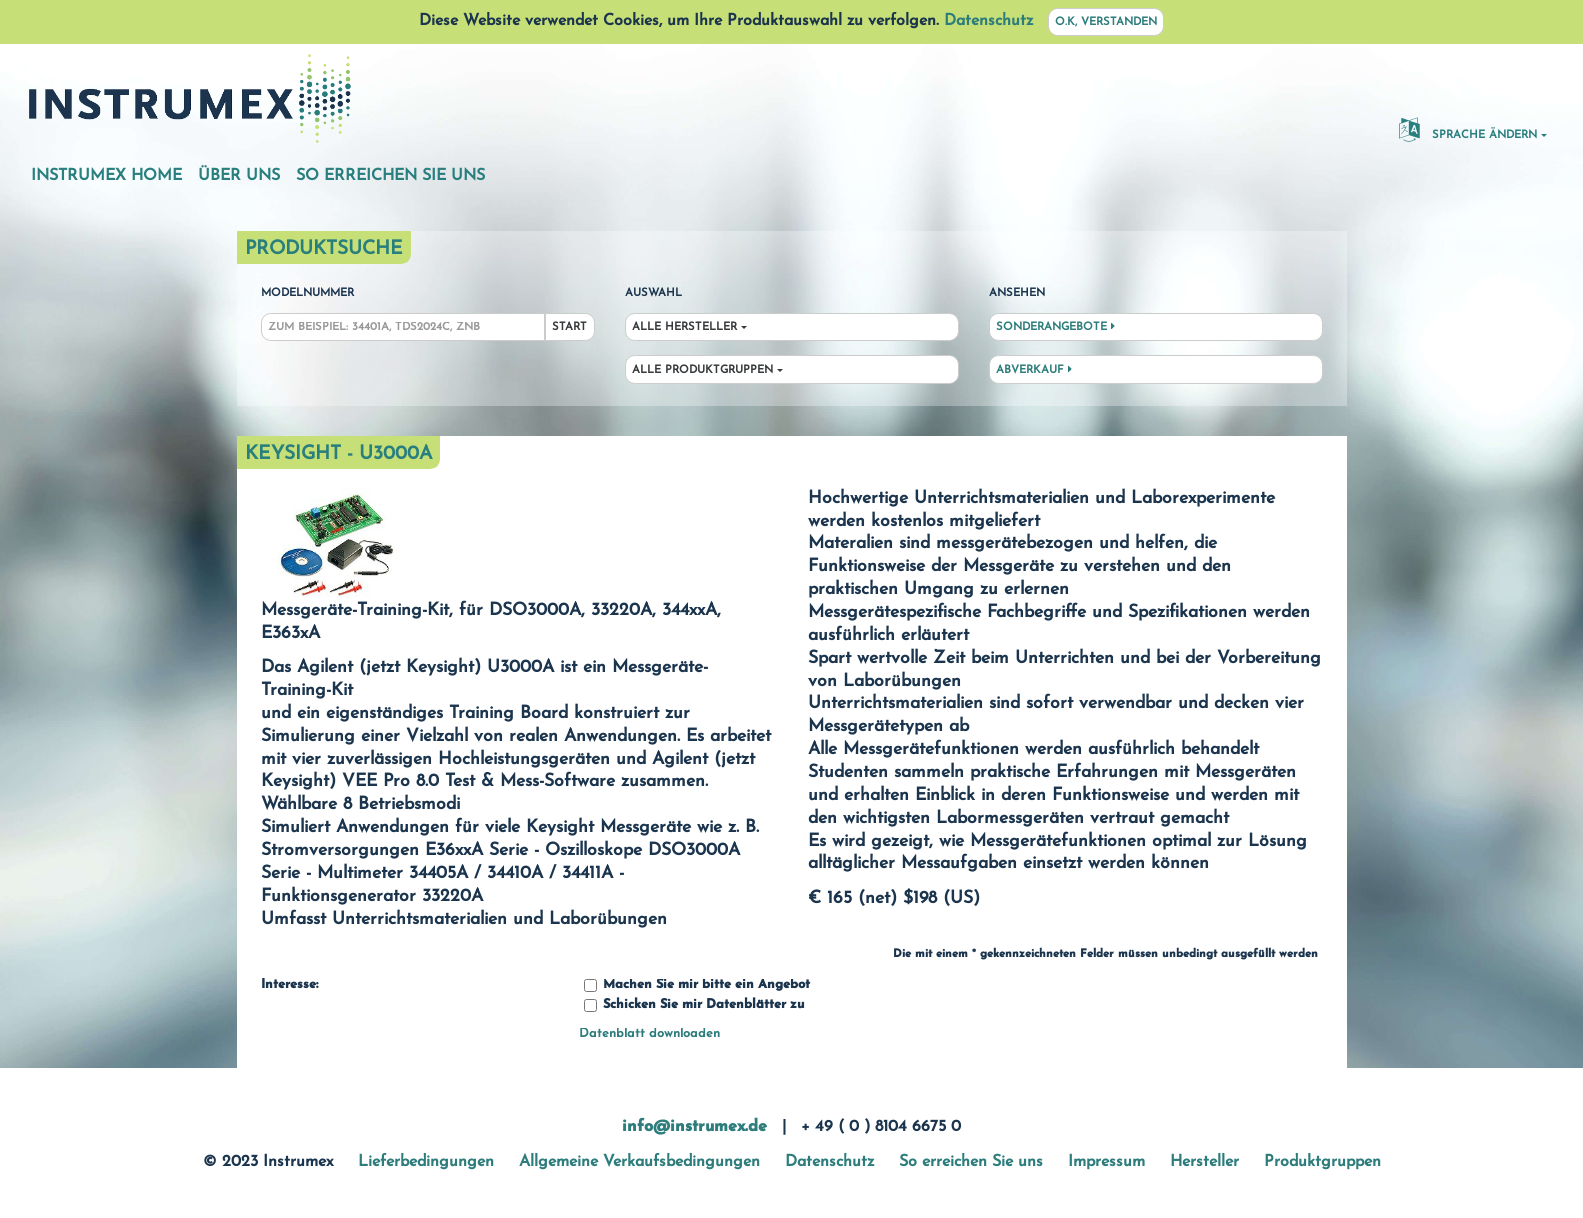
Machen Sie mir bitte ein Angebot (697, 985)
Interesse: (289, 985)
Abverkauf (1034, 370)
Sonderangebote (1055, 327)
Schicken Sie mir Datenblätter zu (694, 1005)
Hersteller (1204, 1162)
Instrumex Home (106, 176)
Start (569, 327)
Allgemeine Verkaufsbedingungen (639, 1162)
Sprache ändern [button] (1468, 129)
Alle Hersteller (684, 327)
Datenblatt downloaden (649, 1033)
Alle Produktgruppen (702, 370)
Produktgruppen (1322, 1162)
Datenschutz (988, 21)
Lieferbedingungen (426, 1162)
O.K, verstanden (1106, 22)
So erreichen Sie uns (390, 176)
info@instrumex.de (694, 1127)
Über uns (239, 176)
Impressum (1106, 1162)
